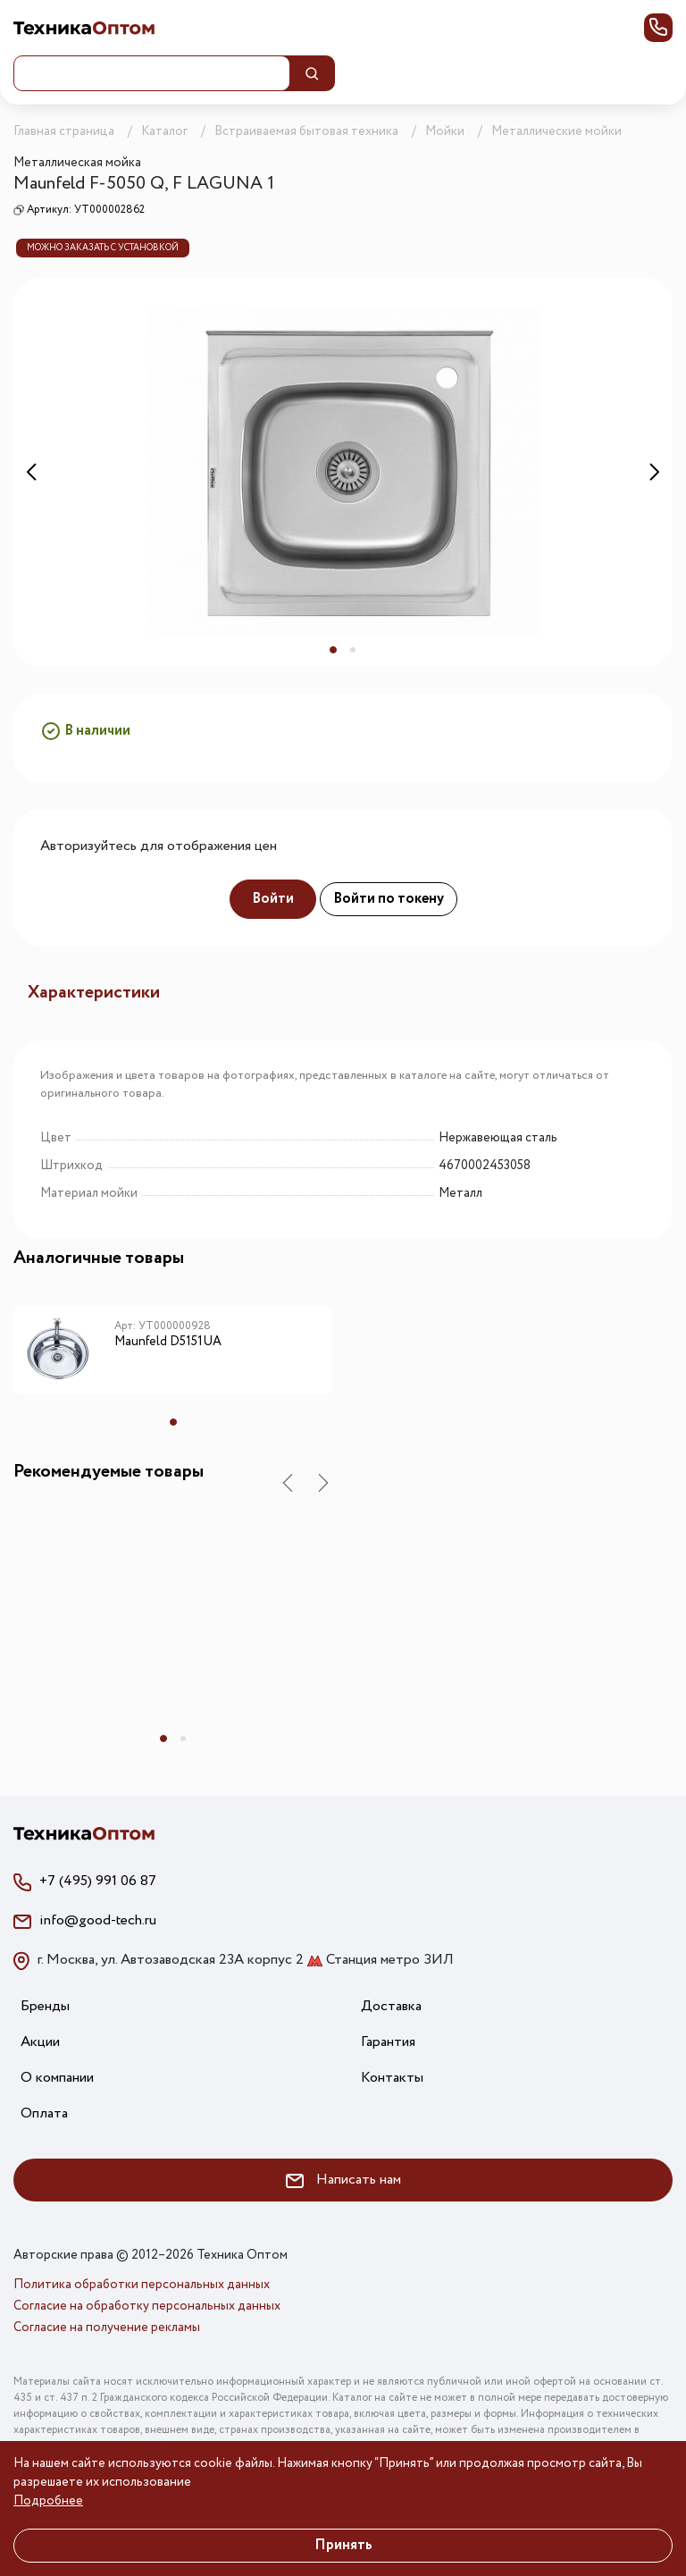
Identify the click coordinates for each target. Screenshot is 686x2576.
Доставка (391, 2006)
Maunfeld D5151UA (168, 1342)
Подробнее (48, 2501)
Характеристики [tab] (94, 993)
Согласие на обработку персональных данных (146, 2306)
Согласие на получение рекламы (106, 2327)
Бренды (45, 2006)
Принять (343, 2545)
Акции (40, 2042)
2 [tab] (352, 649)
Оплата (44, 2113)
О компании (57, 2077)
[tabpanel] (343, 472)
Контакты (392, 2077)
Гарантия (388, 2042)
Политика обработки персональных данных (141, 2285)
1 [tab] (333, 649)
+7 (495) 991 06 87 (97, 1881)
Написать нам (343, 2179)
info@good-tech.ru (97, 1920)
